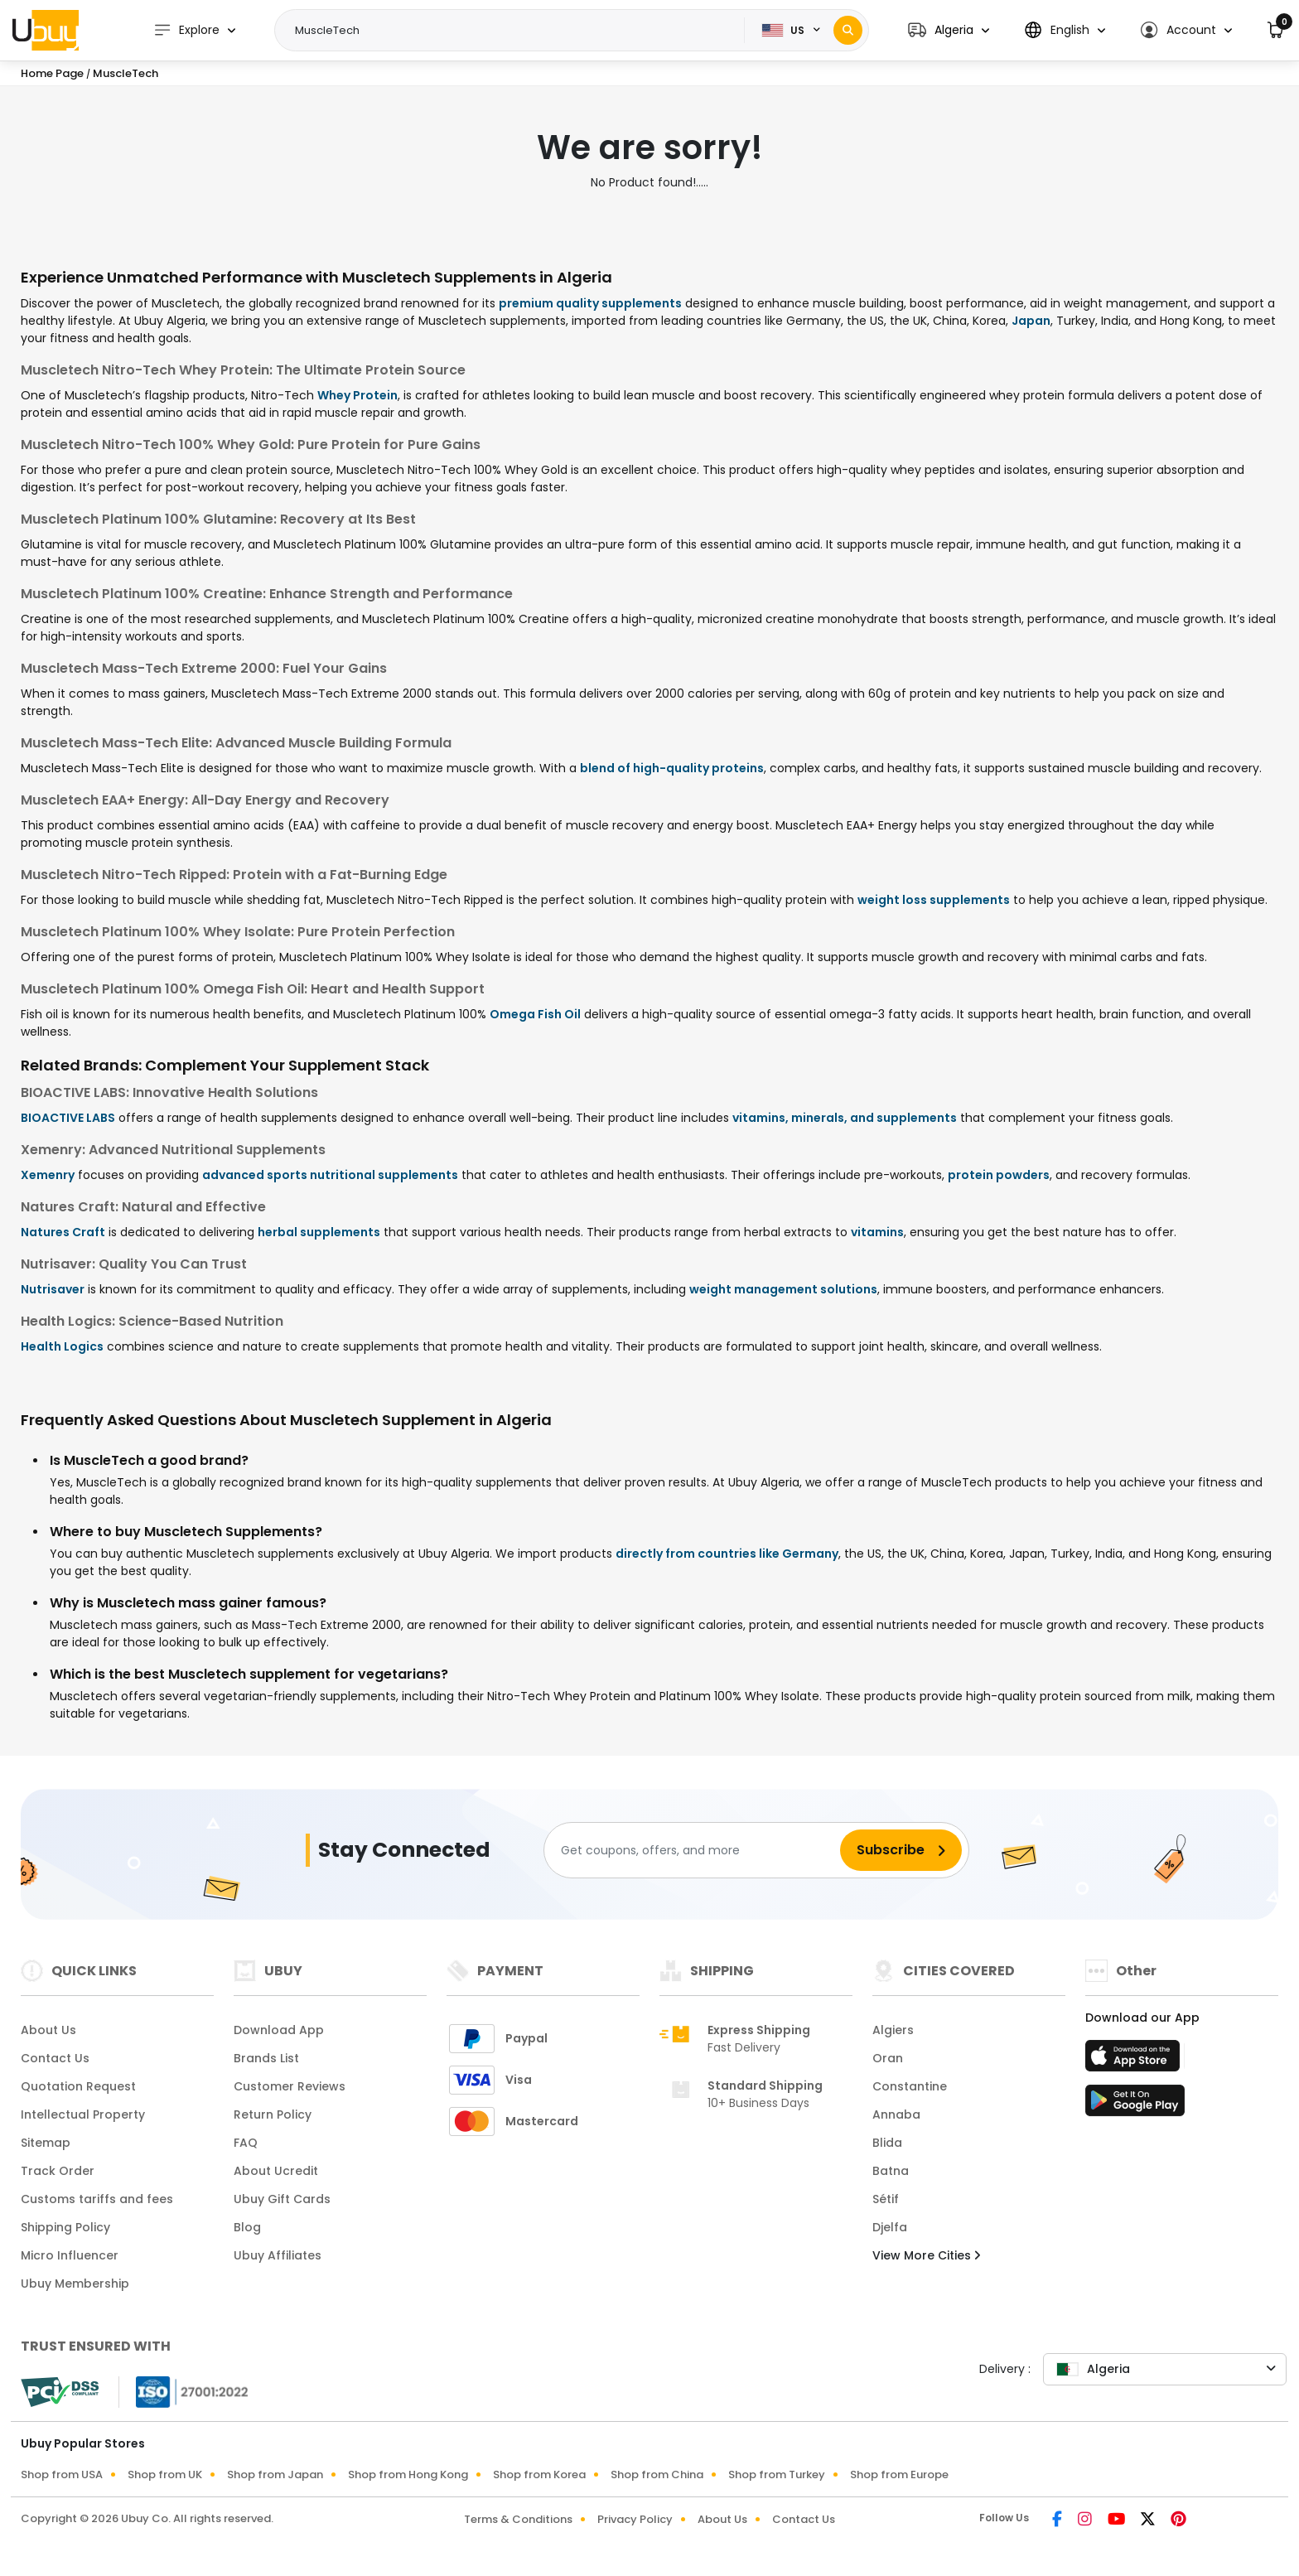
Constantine (909, 2086)
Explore (186, 30)
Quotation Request (78, 2086)
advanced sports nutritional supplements (330, 1175)
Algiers (893, 2030)
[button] (948, 30)
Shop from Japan (275, 2474)
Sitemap (45, 2142)
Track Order (57, 2171)
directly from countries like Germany (727, 1553)
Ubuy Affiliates (277, 2255)
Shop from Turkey (776, 2474)
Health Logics (62, 1346)
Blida (887, 2142)
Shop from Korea (539, 2474)
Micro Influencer (69, 2255)
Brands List (266, 2058)
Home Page (52, 73)
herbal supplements (319, 1232)
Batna (890, 2171)
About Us (48, 2030)
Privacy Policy (635, 2519)
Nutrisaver (53, 1289)
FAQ (246, 2142)
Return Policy (272, 2114)
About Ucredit (276, 2171)
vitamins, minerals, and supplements (844, 1117)
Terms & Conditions (518, 2519)
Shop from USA (62, 2474)
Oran (887, 2058)
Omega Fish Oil (535, 1014)
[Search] (847, 30)
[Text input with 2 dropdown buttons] (515, 30)
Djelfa (889, 2227)
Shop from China (657, 2474)
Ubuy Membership (75, 2283)
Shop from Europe (899, 2474)
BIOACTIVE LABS (68, 1117)
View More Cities (926, 2255)
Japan (1031, 320)
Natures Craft (63, 1232)
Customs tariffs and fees (97, 2199)
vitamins (877, 1232)
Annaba (896, 2114)
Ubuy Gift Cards (282, 2199)
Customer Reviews (289, 2086)
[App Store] (1135, 2060)
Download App (279, 2030)
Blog (247, 2227)
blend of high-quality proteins (672, 768)
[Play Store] (1135, 2105)
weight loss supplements (933, 900)
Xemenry (48, 1175)
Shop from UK (165, 2474)
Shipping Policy (65, 2227)
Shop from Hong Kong (408, 2474)
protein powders (999, 1175)
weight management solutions (783, 1289)
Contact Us (55, 2058)
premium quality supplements (590, 303)
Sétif (885, 2199)
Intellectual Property (83, 2114)
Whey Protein (357, 395)
